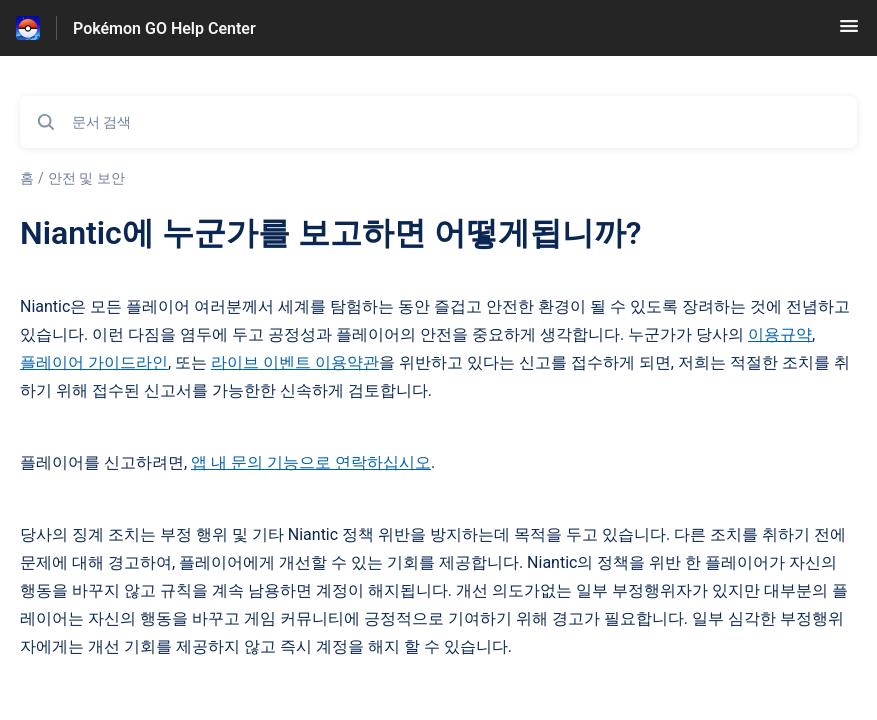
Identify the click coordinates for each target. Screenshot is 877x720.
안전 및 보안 (86, 178)
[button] (849, 32)
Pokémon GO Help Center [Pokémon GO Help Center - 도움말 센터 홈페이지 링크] (164, 28)
